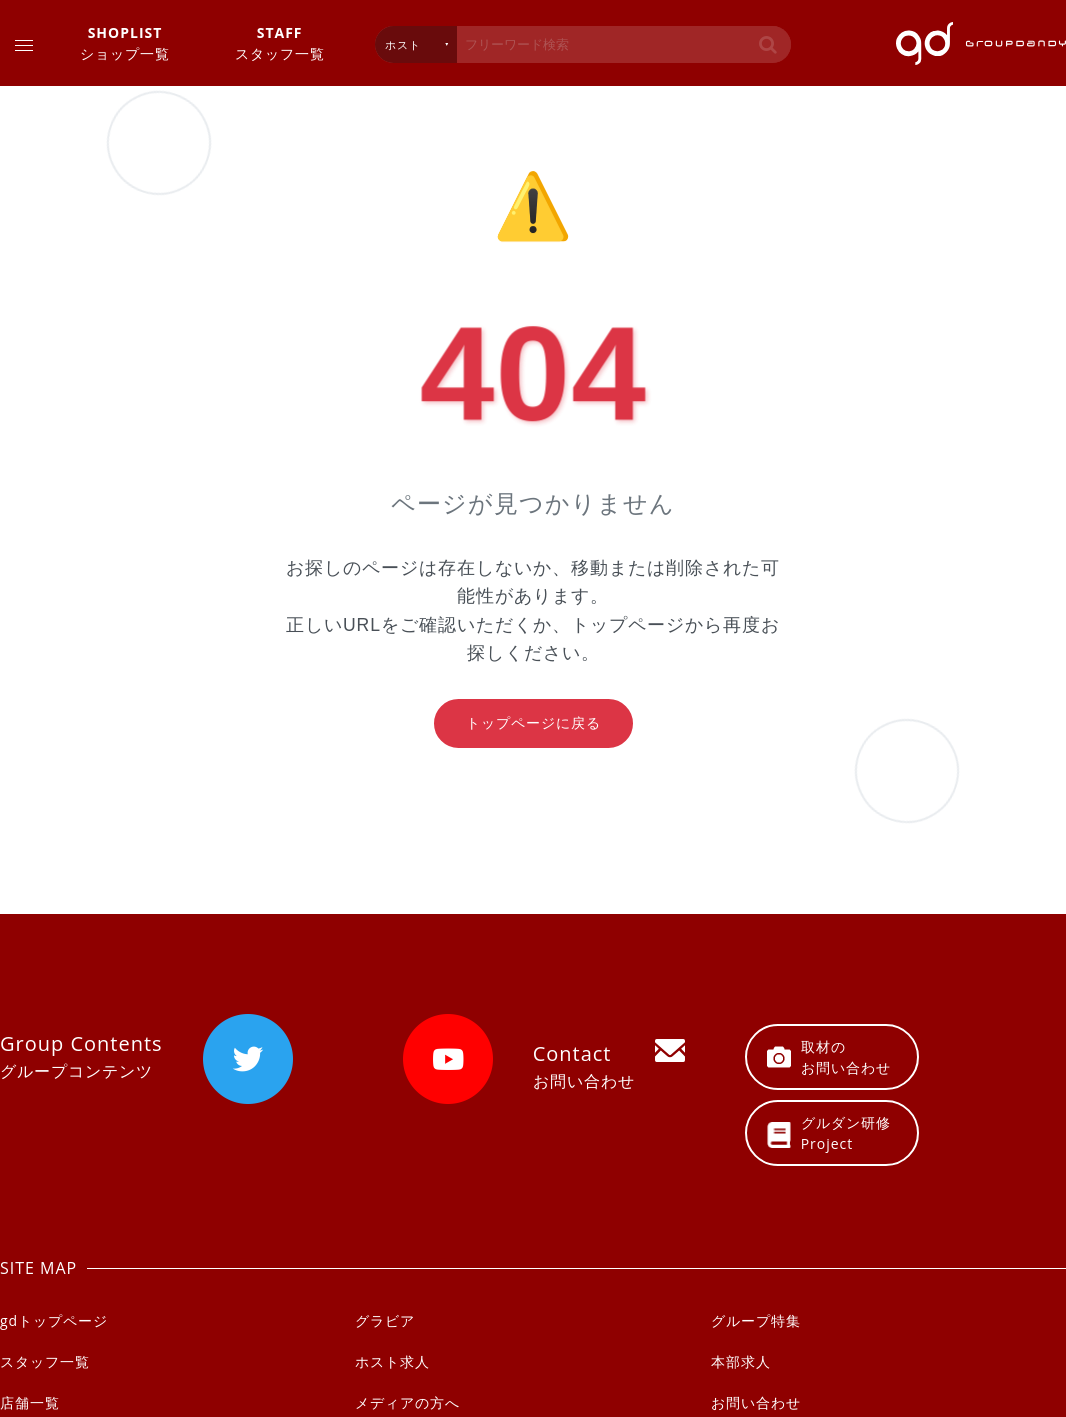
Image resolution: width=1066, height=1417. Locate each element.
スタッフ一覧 (280, 42)
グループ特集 (756, 1320)
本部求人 (741, 1361)
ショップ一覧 (125, 42)
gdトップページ (54, 1320)
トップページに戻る (533, 723)
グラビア (385, 1320)
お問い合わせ (756, 1402)
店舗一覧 (30, 1402)
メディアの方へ (407, 1402)
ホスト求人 (392, 1361)
